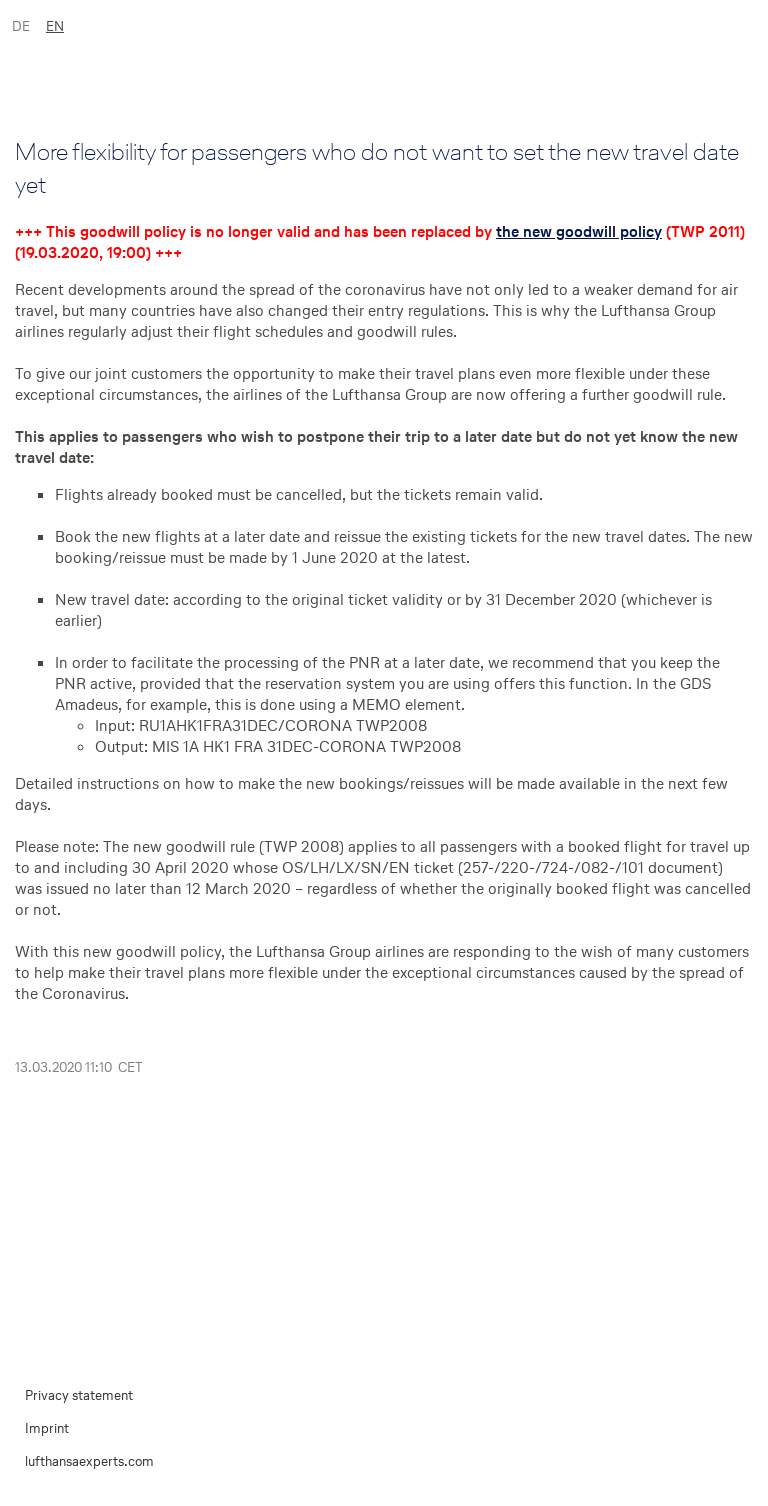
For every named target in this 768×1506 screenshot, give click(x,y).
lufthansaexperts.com (89, 1461)
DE (21, 26)
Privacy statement (79, 1395)
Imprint (47, 1428)
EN (55, 26)
